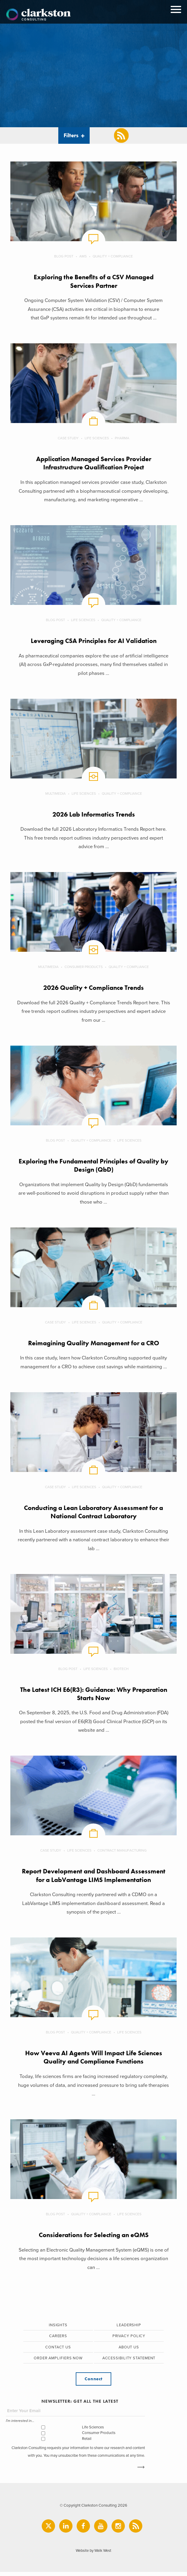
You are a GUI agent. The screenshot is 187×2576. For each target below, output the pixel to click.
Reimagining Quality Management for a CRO (94, 1344)
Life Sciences (97, 438)
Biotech (121, 1671)
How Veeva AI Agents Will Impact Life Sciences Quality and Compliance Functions (93, 2059)
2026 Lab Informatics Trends (93, 815)
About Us (128, 2350)
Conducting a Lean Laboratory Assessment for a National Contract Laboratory (93, 1513)
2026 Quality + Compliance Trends (94, 989)
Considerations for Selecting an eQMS (93, 2237)
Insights (58, 2327)
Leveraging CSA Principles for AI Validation (93, 641)
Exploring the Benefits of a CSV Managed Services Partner (93, 281)
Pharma (122, 438)
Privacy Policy (129, 2339)
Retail (86, 2442)
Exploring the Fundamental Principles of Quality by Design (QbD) (93, 1166)
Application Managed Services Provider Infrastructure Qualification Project (93, 463)
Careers (58, 2339)
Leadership (129, 2327)
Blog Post (63, 256)
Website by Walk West (93, 2554)
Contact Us (58, 2350)
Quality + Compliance (113, 256)
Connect (93, 2382)
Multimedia (55, 794)
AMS (83, 256)
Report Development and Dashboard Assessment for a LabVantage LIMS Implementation (93, 1877)
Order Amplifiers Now (58, 2361)
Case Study (68, 438)
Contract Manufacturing (122, 1853)
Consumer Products (83, 968)
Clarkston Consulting (38, 15)
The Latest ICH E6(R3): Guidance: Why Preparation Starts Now (93, 1695)
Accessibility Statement (129, 2361)
